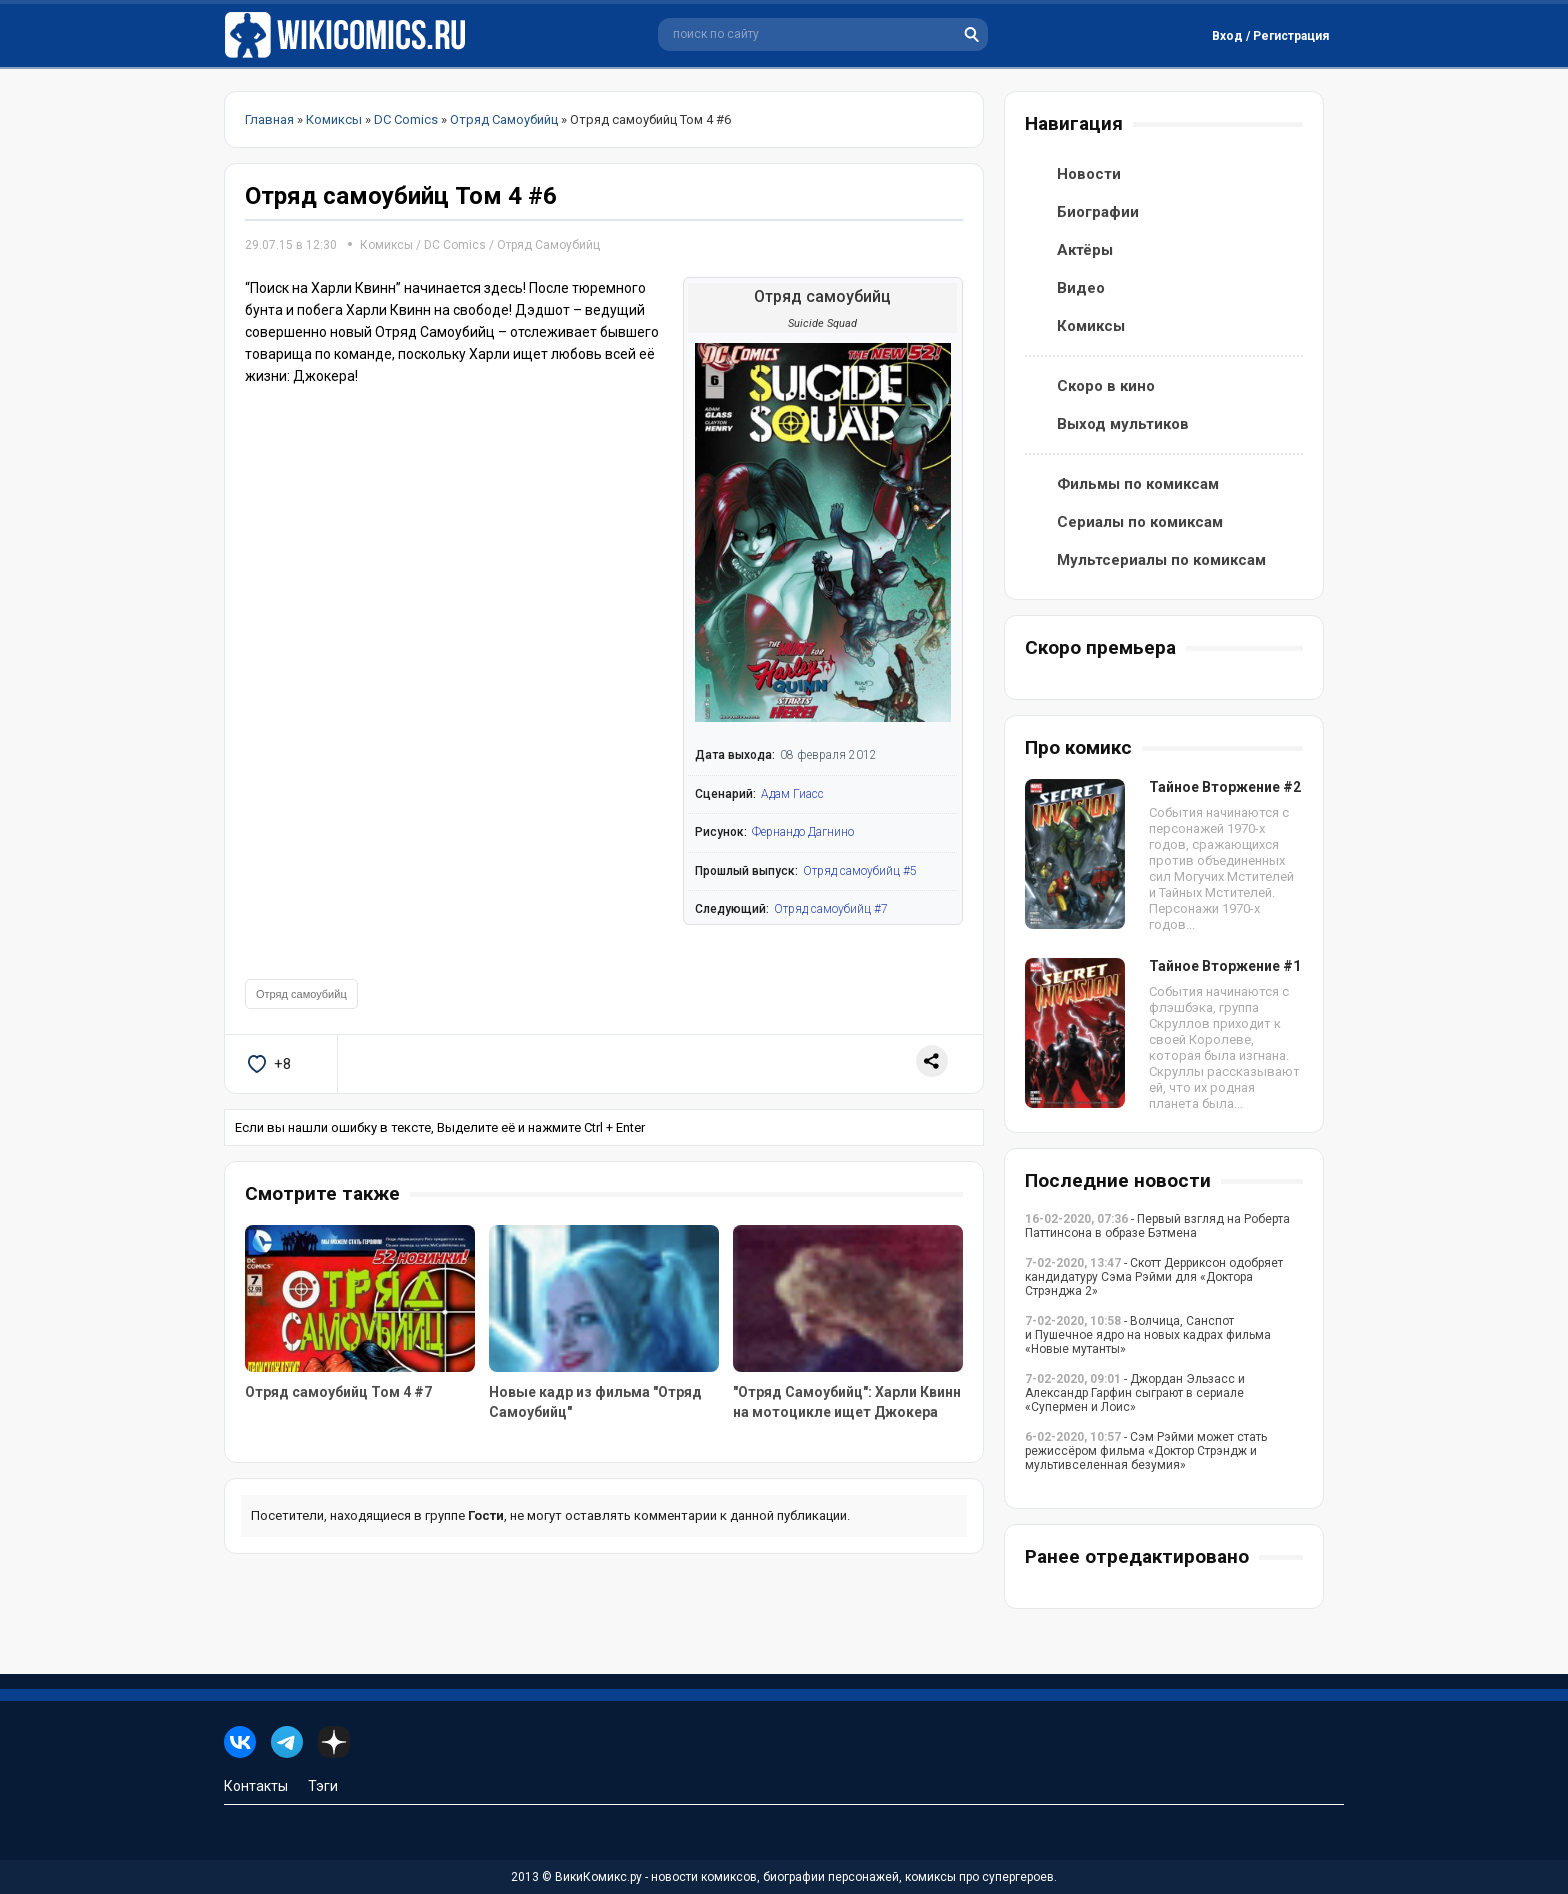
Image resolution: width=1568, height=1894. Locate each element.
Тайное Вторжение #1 (1225, 966)
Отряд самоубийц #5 (860, 871)
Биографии (1098, 212)
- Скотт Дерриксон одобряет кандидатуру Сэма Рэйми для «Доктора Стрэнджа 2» (1154, 1277)
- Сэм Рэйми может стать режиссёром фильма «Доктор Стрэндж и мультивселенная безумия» (1146, 1451)
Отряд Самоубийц (548, 245)
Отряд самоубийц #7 (831, 909)
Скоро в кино (1106, 386)
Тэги (323, 1786)
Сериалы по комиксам (1140, 522)
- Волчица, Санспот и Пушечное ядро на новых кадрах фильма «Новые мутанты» (1148, 1335)
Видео (1081, 288)
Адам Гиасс (792, 794)
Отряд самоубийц (301, 994)
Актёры (1085, 250)
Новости (1089, 174)
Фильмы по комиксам (1138, 484)
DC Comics (455, 245)
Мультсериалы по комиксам (1161, 560)
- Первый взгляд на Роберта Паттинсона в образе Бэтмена (1157, 1226)
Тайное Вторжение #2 (1225, 787)
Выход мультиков (1123, 424)
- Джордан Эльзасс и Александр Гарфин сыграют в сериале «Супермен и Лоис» (1135, 1393)
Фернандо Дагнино (803, 832)
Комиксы (388, 245)
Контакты (256, 1786)
